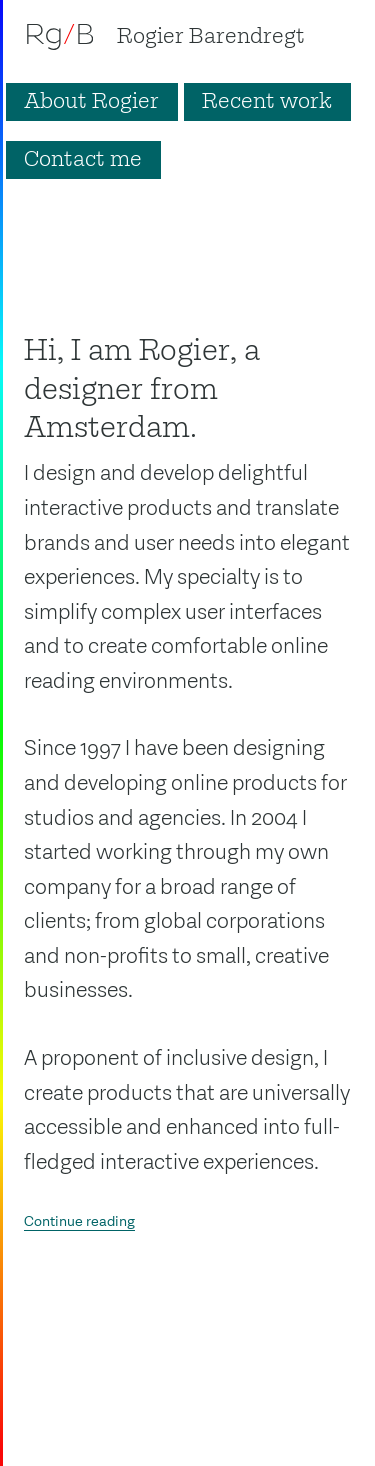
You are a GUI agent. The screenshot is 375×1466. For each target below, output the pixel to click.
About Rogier (91, 102)
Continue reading (79, 1222)
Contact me (83, 160)
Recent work (267, 102)
